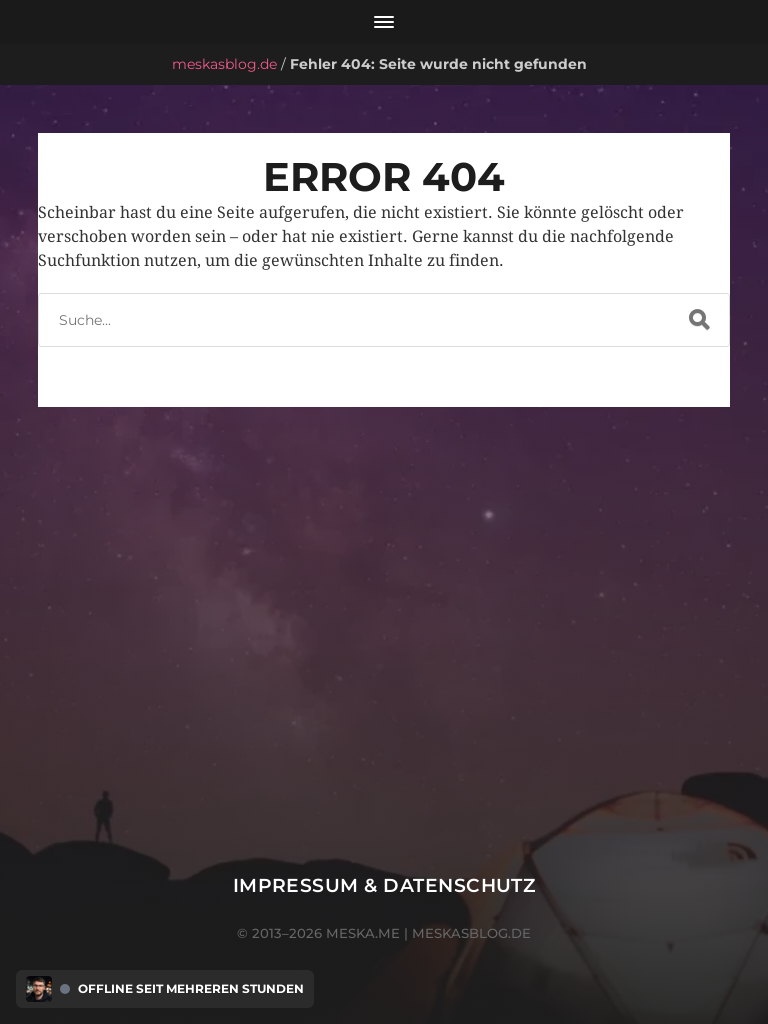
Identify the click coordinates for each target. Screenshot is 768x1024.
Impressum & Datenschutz (384, 885)
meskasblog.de (224, 64)
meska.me (363, 933)
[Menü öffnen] (384, 22)
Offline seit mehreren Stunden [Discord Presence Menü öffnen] (191, 989)
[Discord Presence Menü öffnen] (39, 989)
